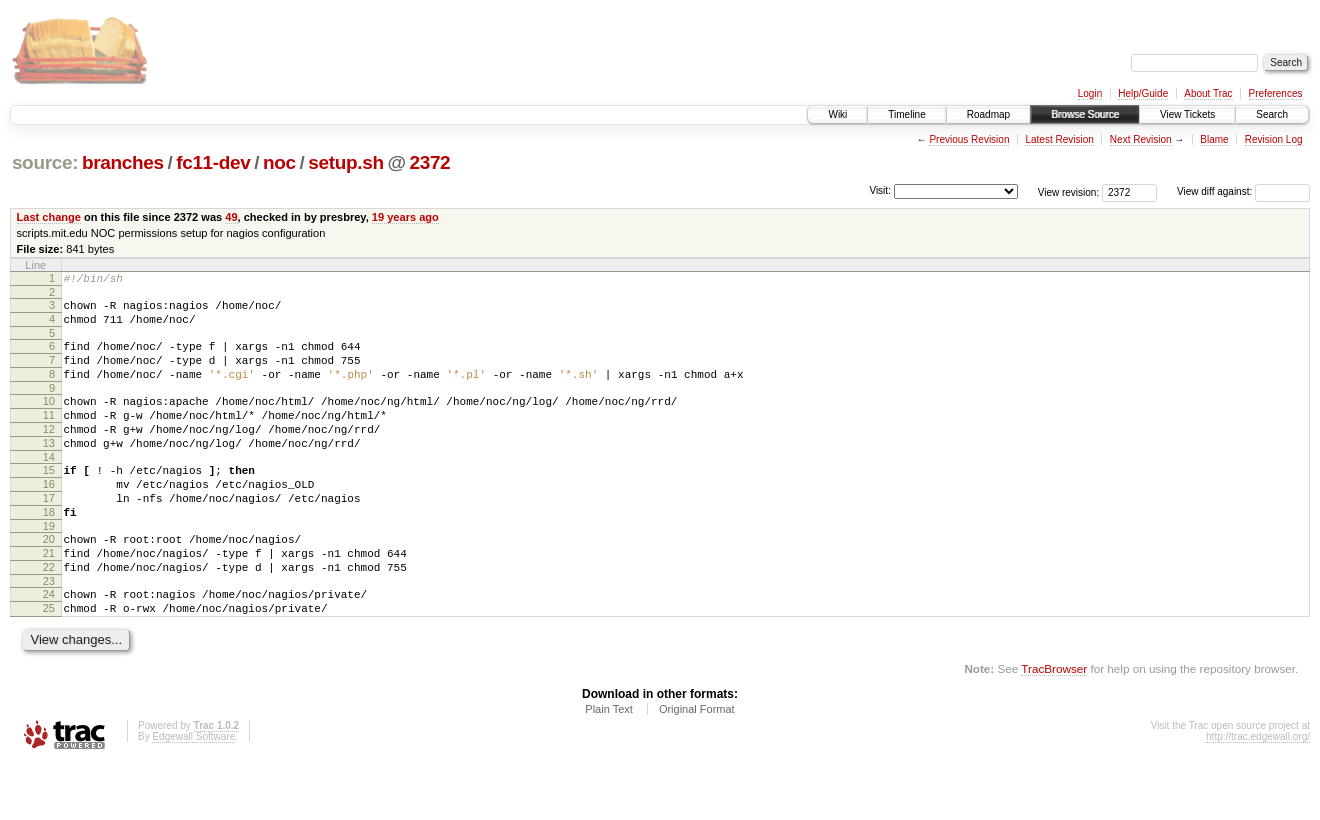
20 (49, 581)
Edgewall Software (193, 793)
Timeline (906, 114)
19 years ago (405, 217)
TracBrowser (1054, 725)
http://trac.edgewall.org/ (1258, 793)
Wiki (837, 114)
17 (49, 534)
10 (49, 419)
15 (49, 500)
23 (49, 632)
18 (49, 551)
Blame (1214, 139)
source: (45, 162)
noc (279, 162)
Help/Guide (1143, 93)
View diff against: (1243, 191)
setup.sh (345, 162)
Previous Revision (969, 139)
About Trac (1208, 93)
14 (49, 487)
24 (49, 645)
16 (49, 517)
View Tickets (1187, 114)
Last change (49, 217)
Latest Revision (1059, 139)
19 (49, 568)
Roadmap (988, 114)
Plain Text (609, 766)
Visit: (880, 190)
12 (49, 453)
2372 (429, 162)
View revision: (1069, 191)
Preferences (1276, 93)
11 (49, 436)
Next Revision (1141, 139)
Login (1090, 93)
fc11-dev (213, 162)
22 (49, 615)
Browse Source (1085, 114)
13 (49, 470)
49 (231, 217)
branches (123, 162)
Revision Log (1274, 139)
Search (1272, 114)
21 (49, 598)
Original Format (697, 766)
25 (49, 662)
